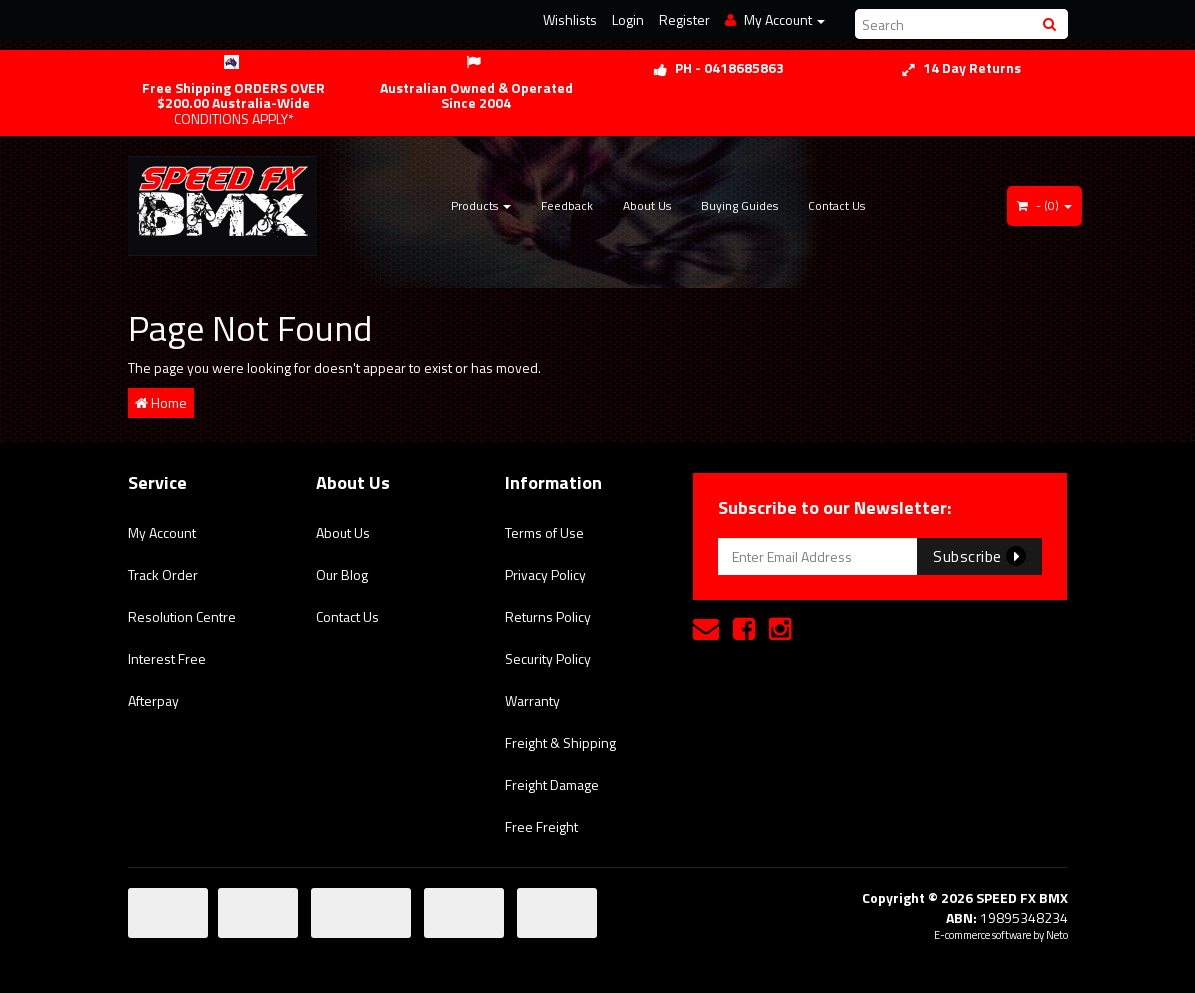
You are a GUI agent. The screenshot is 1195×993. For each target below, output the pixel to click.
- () (1044, 205)
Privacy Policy (545, 574)
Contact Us (836, 205)
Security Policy (548, 658)
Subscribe (979, 556)
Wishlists (570, 19)
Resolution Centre (182, 616)
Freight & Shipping (560, 742)
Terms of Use (544, 532)
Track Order (163, 574)
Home (161, 402)
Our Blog (342, 574)
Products (481, 205)
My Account (162, 532)
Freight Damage (552, 784)
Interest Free (167, 658)
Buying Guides (739, 205)
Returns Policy (548, 616)
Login (628, 19)
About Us (647, 205)
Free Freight (541, 826)
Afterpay (153, 700)
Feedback (567, 205)
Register (684, 19)
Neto (1057, 935)
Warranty (532, 700)
